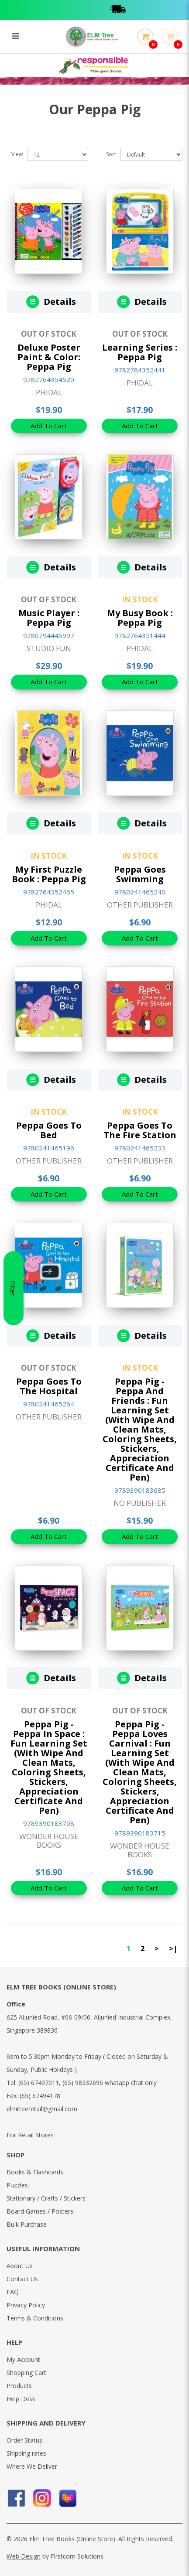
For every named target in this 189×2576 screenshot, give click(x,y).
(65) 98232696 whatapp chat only (109, 2082)
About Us (20, 2266)
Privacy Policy (26, 2305)
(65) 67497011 (38, 2082)
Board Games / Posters (40, 2211)
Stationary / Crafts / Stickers (46, 2198)
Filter (13, 1288)
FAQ (13, 2292)
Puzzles (17, 2185)
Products (19, 2386)
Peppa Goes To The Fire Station (139, 1130)
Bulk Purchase (27, 2224)
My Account (23, 2359)
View (17, 154)
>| (173, 1948)
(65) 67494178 (40, 2096)
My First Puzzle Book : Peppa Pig (49, 874)
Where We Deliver (32, 2466)
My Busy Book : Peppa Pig (140, 617)
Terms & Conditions (35, 2318)
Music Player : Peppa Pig (48, 617)
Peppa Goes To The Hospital (49, 1386)
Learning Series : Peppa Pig (139, 352)
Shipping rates (26, 2453)
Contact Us (22, 2279)
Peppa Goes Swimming (140, 874)
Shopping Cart (26, 2372)
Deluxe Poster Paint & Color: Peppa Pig (48, 356)
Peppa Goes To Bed (49, 1130)
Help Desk (21, 2399)
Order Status (24, 2440)
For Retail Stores (30, 2135)
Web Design (24, 2556)
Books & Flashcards (35, 2172)
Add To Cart (49, 425)
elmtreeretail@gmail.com (42, 2109)
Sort (111, 154)
